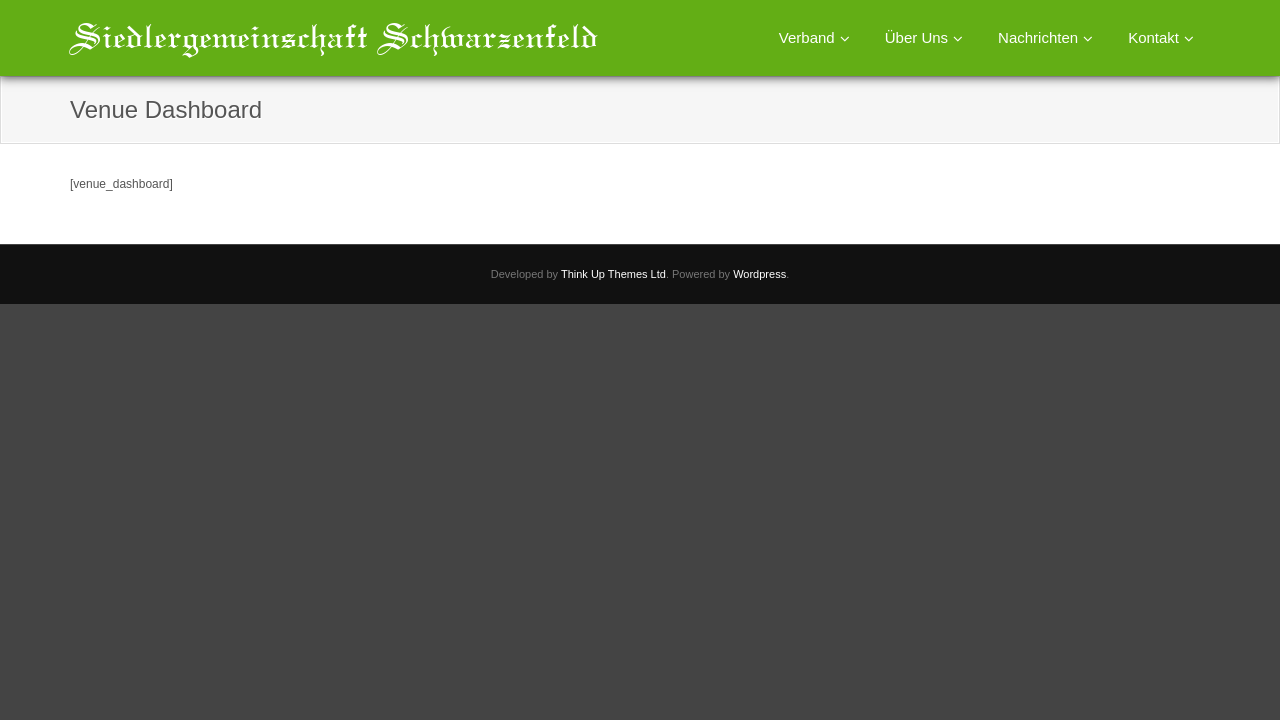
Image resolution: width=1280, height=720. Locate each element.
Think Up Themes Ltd (613, 274)
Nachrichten (1038, 37)
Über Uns (916, 37)
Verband (807, 37)
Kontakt (1153, 37)
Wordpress (759, 274)
